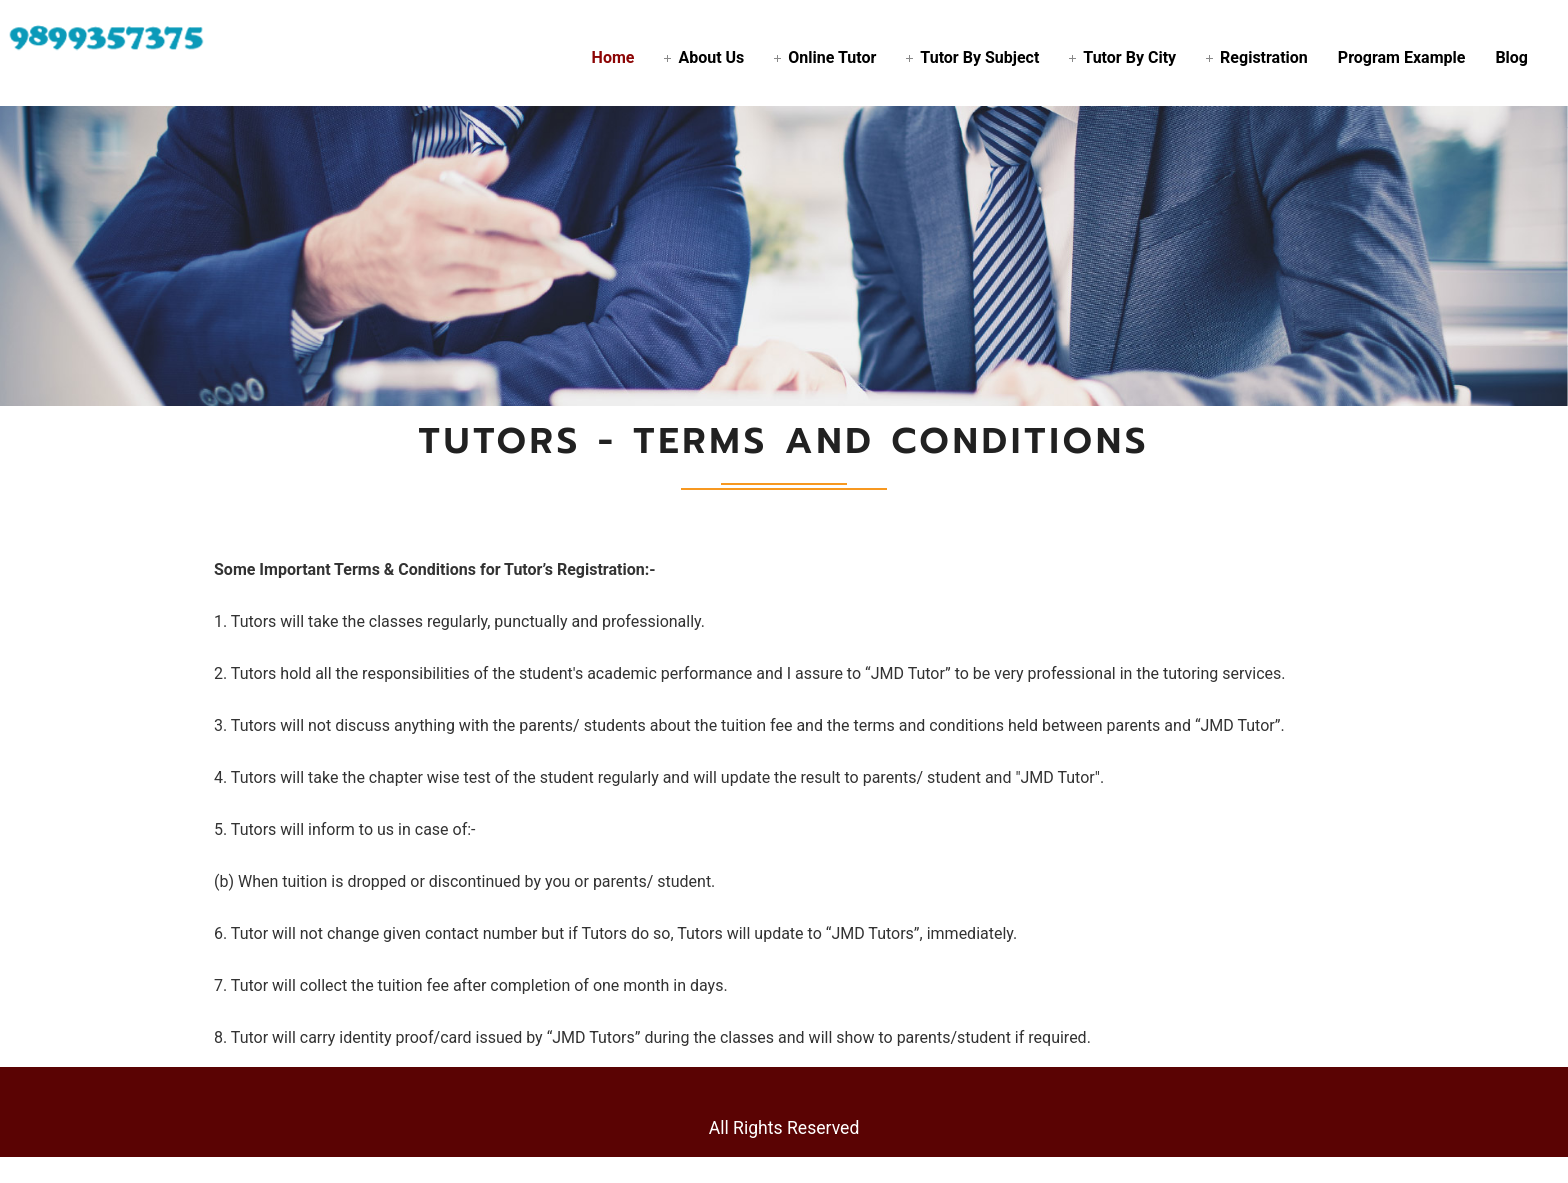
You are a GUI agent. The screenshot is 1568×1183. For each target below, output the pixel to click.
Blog (1511, 57)
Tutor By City (1129, 57)
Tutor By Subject (979, 57)
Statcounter (41, 1169)
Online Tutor (832, 57)
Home (613, 57)
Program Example (1402, 57)
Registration (1264, 57)
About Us (711, 57)
